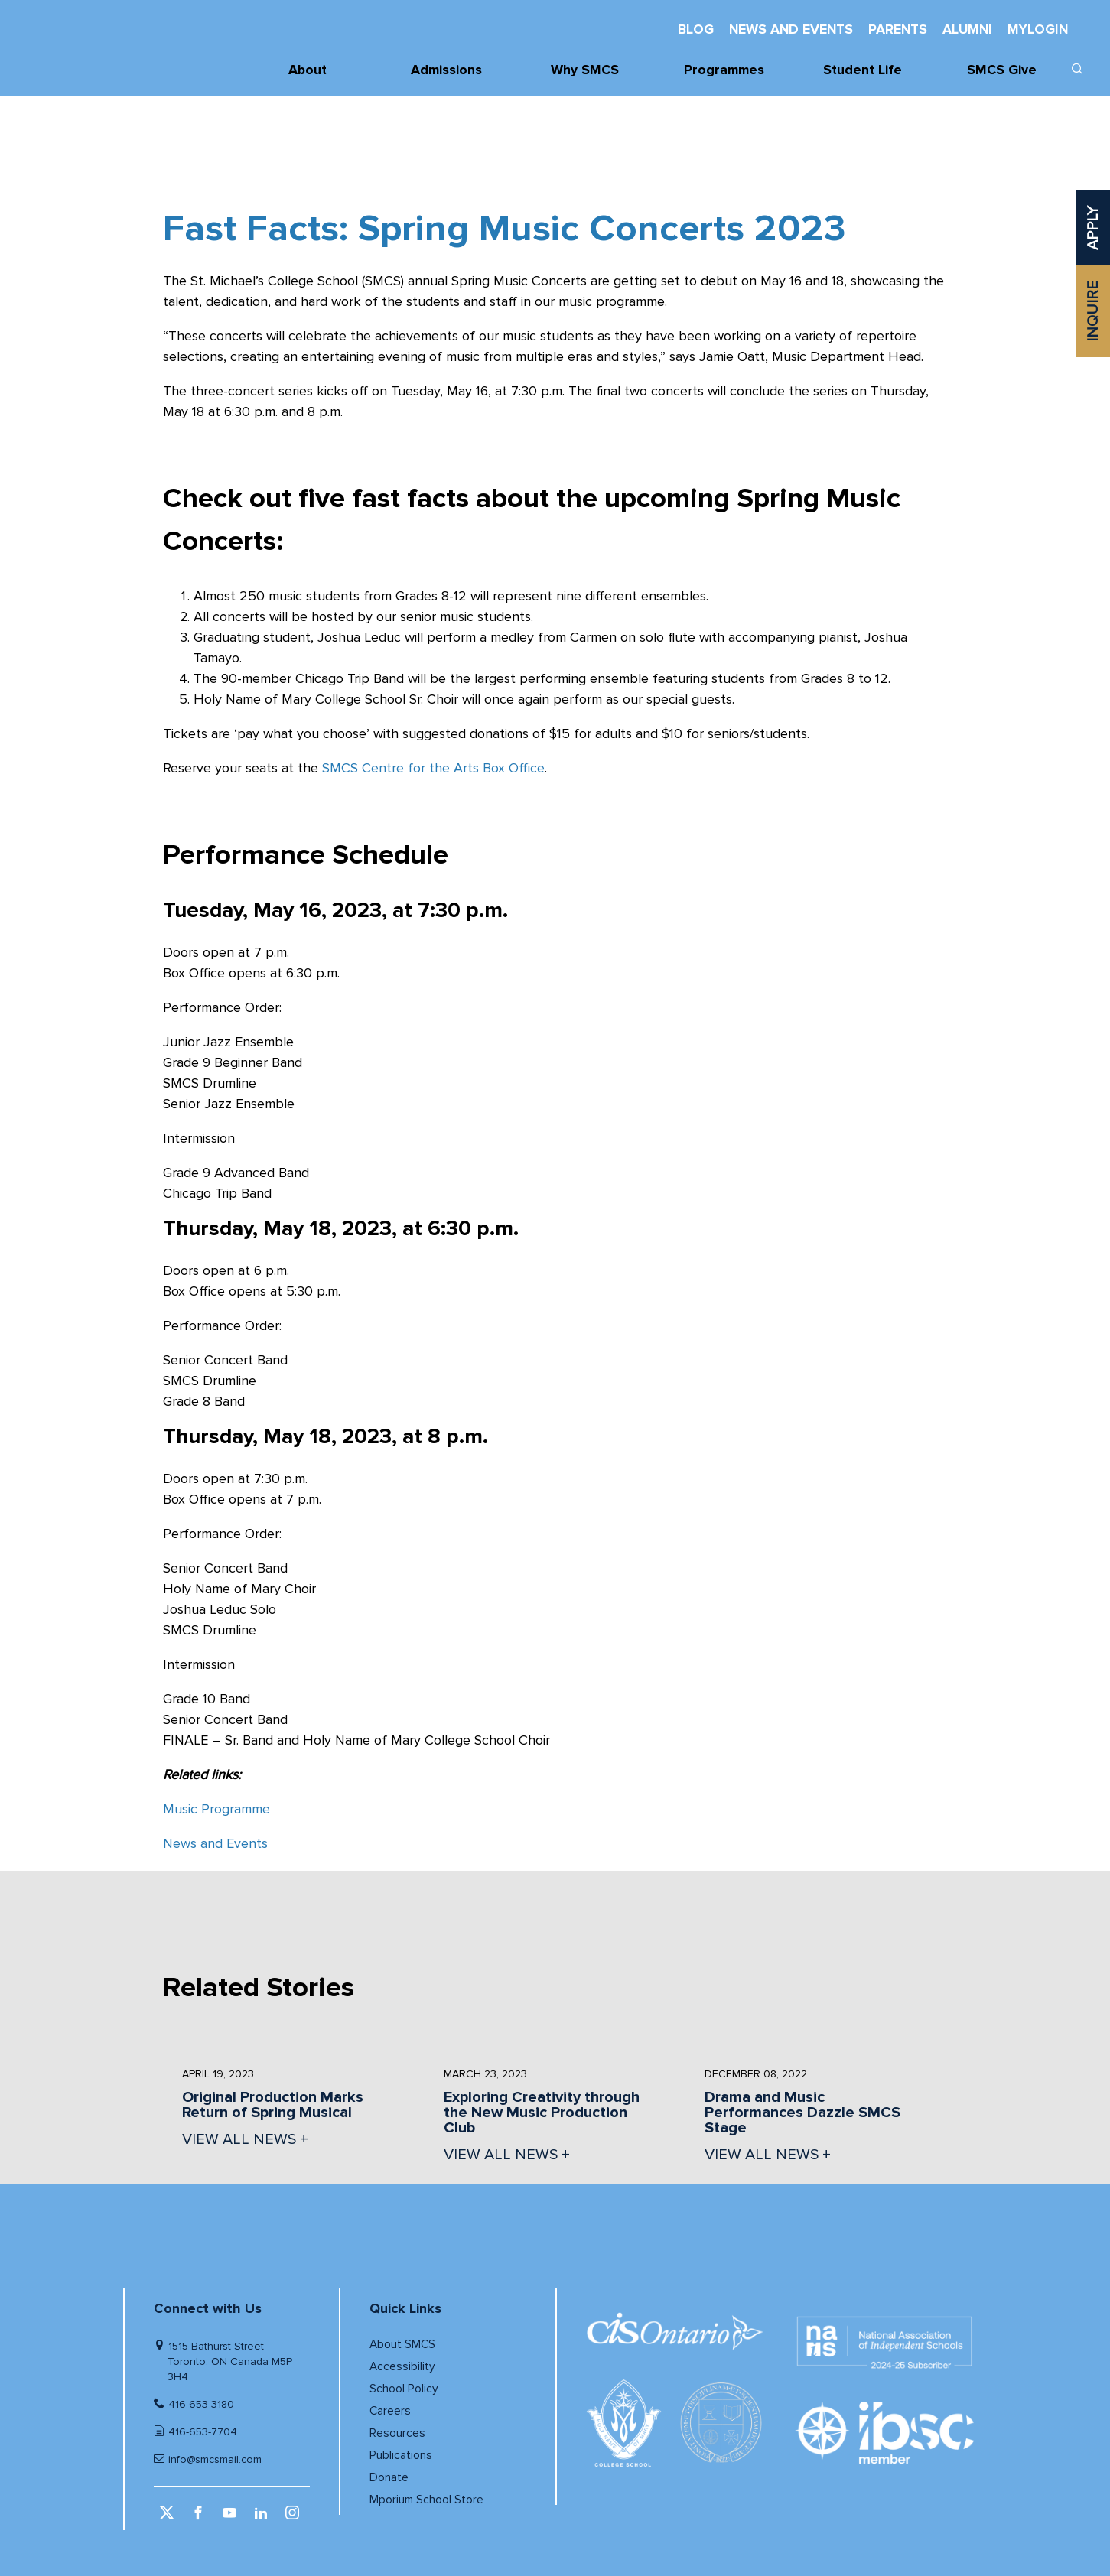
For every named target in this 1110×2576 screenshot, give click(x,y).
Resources (397, 2433)
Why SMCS (585, 70)
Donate (389, 2477)
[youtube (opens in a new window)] (231, 2518)
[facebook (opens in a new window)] (200, 2518)
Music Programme (216, 1808)
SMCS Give (1002, 70)
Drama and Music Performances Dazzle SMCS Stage (802, 2112)
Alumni (967, 29)
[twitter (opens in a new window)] (168, 2518)
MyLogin (1037, 29)
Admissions (446, 70)
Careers (390, 2411)
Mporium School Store (426, 2500)
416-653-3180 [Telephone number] (201, 2404)
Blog (696, 29)
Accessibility (402, 2367)
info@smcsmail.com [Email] (215, 2459)
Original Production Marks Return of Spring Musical (272, 2105)
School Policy (403, 2389)
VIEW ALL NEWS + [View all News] (245, 2139)
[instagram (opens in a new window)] (294, 2518)
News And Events (791, 29)
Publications (400, 2455)
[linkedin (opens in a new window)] (263, 2518)
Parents (897, 29)
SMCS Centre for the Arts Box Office (433, 767)
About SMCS (402, 2344)
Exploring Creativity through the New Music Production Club (542, 2112)
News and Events (215, 1843)
